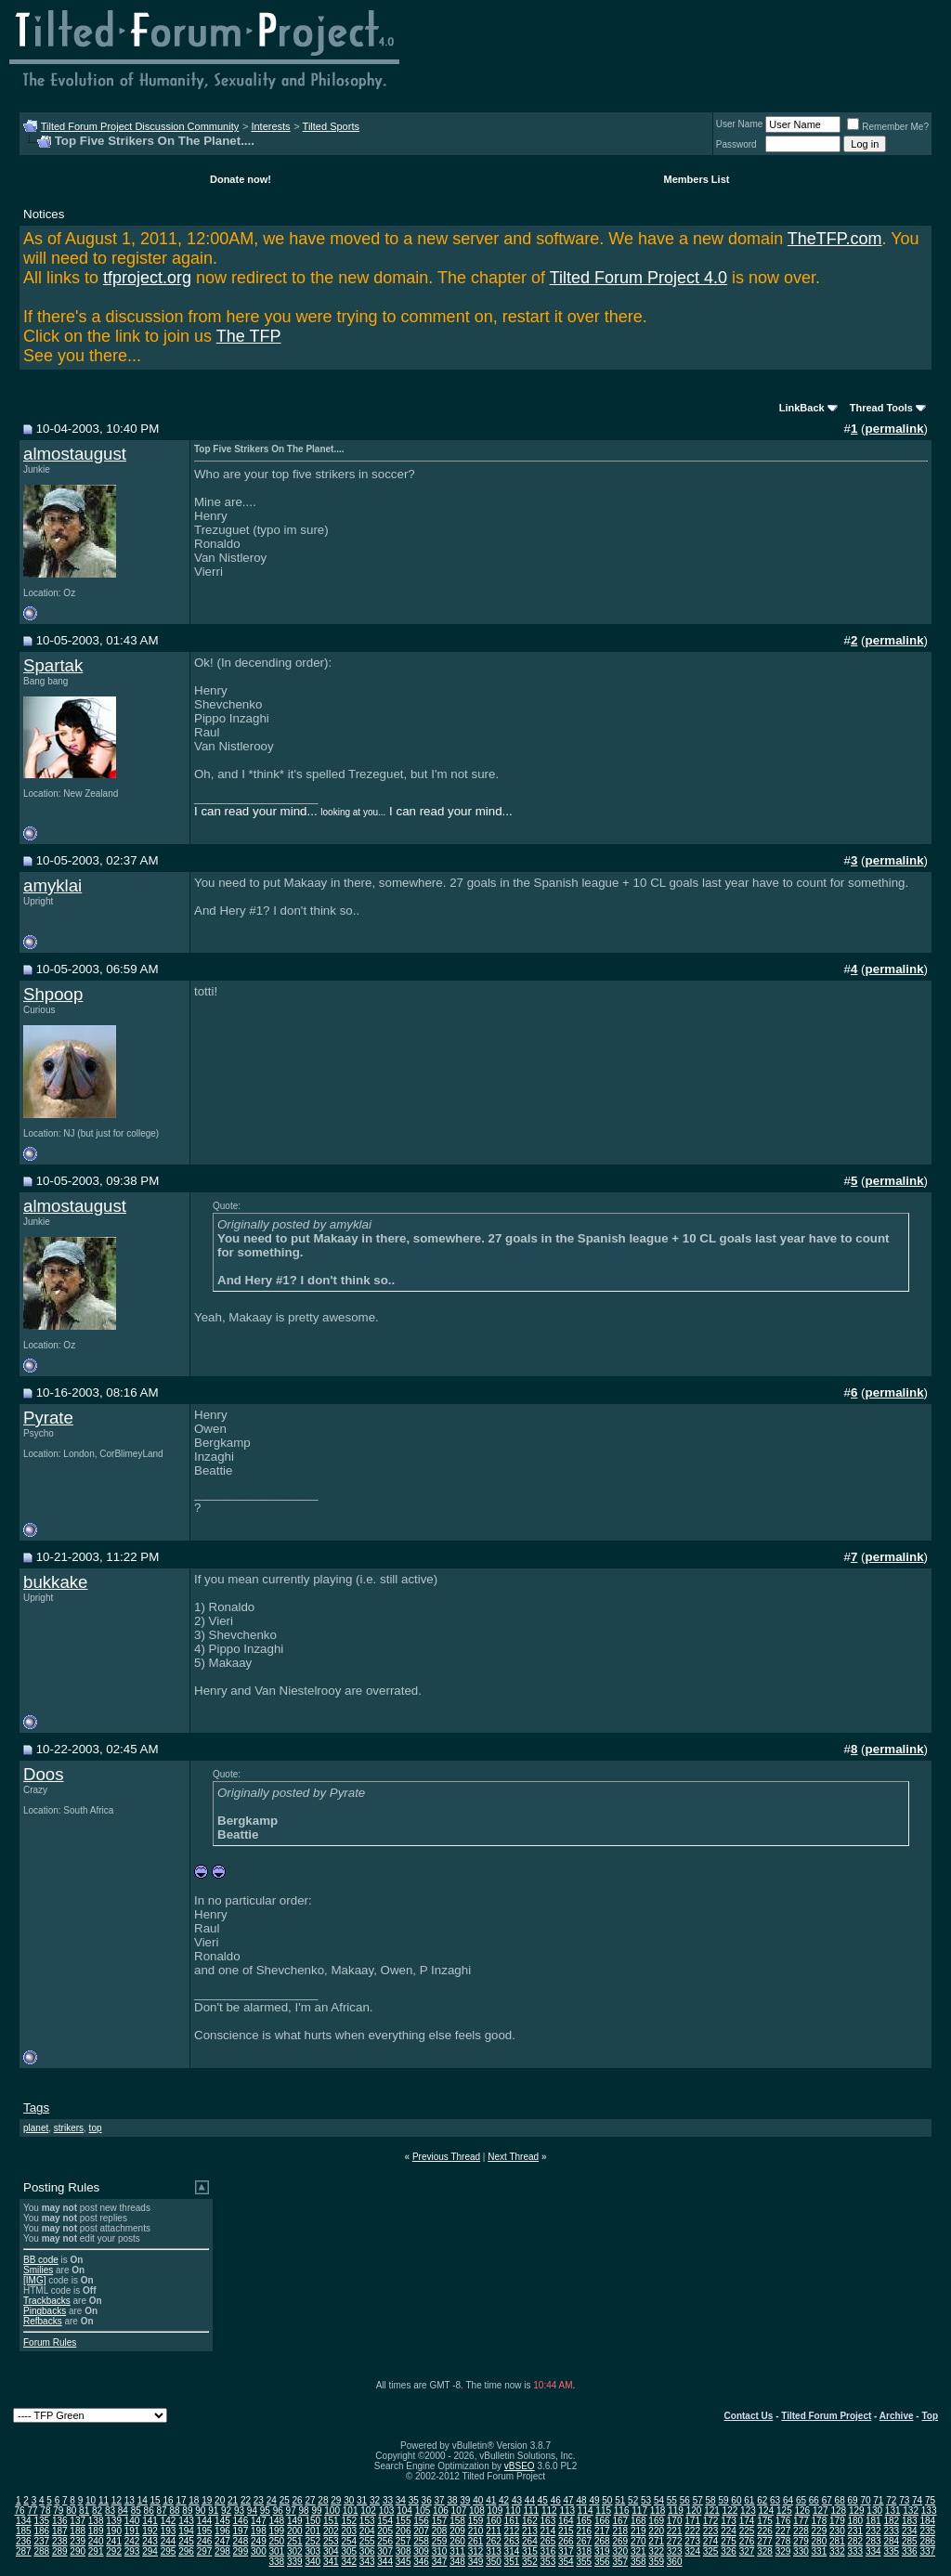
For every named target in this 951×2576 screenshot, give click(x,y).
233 (891, 2531)
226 (765, 2531)
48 (581, 2500)
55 (672, 2500)
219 (638, 2531)
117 (639, 2510)
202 (331, 2531)
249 (259, 2541)
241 (114, 2541)
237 (41, 2541)
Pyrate (48, 1417)
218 (620, 2531)
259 (440, 2541)
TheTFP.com (835, 238)
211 (494, 2531)
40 (478, 2500)
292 (114, 2551)
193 (168, 2531)
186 (41, 2531)
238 (60, 2541)
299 (241, 2551)
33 (388, 2500)
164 (566, 2521)
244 (168, 2541)
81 (84, 2510)
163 (548, 2521)
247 (222, 2541)
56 (685, 2500)
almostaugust (74, 453)
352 (530, 2561)
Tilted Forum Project (826, 2416)
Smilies (38, 2270)
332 (837, 2551)
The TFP (248, 336)
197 (241, 2531)
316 (548, 2551)
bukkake (55, 1582)
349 (476, 2561)
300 (259, 2551)
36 (427, 2500)
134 (24, 2521)
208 (440, 2531)
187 (60, 2531)
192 (150, 2531)
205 (385, 2531)
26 (298, 2500)
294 (150, 2551)
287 (24, 2551)
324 (692, 2551)
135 (41, 2521)
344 (385, 2561)
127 (820, 2510)
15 (155, 2500)
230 (837, 2531)
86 (149, 2510)
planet (35, 2128)
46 (556, 2500)
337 (927, 2551)
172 (711, 2521)
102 (368, 2510)
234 (910, 2531)
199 (277, 2531)
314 (512, 2551)
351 (512, 2561)
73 (904, 2500)
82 (97, 2510)
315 (530, 2551)
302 (295, 2551)
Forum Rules (49, 2342)
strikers (69, 2128)
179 (837, 2521)
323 (675, 2551)
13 (129, 2500)
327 (747, 2551)
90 (200, 2510)
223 (711, 2531)
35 (414, 2500)
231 (856, 2531)
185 (24, 2531)
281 (837, 2541)
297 (205, 2551)
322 (656, 2551)
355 (584, 2561)
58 (711, 2500)
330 (801, 2551)
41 (491, 2500)
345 (403, 2561)
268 (602, 2541)
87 (162, 2510)
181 (873, 2521)
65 (801, 2500)
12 (116, 2500)
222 (692, 2531)
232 (873, 2531)
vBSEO (519, 2466)
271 (656, 2541)
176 (783, 2521)
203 (349, 2531)
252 (312, 2541)
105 (423, 2510)
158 (457, 2521)
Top (929, 2416)
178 (819, 2521)
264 (530, 2541)
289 (60, 2551)
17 (181, 2500)
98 (303, 2510)
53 (646, 2500)
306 (367, 2551)
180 (856, 2521)
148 (277, 2521)
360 (675, 2561)
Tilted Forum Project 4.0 (638, 277)
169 (656, 2521)
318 (584, 2551)
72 (891, 2500)
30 (349, 2500)
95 (265, 2510)
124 (767, 2510)
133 (929, 2510)
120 (694, 2510)
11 (103, 2500)
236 (24, 2541)
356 (602, 2561)
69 (853, 2500)
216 (584, 2531)
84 (123, 2510)
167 (620, 2521)
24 (272, 2500)
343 (367, 2561)
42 (504, 2500)
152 (349, 2521)
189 (96, 2531)
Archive (896, 2416)
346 (421, 2561)
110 (513, 2510)
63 (775, 2500)
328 (765, 2551)
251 (295, 2541)
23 (259, 2500)
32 (375, 2500)
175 (765, 2521)
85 (136, 2510)
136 (60, 2521)
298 (222, 2551)
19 (207, 2500)
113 (567, 2510)
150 (312, 2521)
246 (205, 2541)
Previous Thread (446, 2157)
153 (367, 2521)
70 (865, 2500)
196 (222, 2531)
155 (403, 2521)
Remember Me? (888, 127)
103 (387, 2510)
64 (788, 2500)
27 (310, 2500)
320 (620, 2551)
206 (403, 2531)
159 (476, 2521)
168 (638, 2521)
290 (77, 2551)
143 (186, 2521)
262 (494, 2541)
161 (512, 2521)
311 (457, 2551)
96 (278, 2510)
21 (233, 2500)
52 (633, 2500)
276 (747, 2541)
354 (566, 2561)
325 (711, 2551)
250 (277, 2541)
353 (548, 2561)
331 (819, 2551)
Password (736, 144)
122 (730, 2510)
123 (748, 2510)
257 (403, 2541)
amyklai (52, 885)
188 (77, 2531)
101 (350, 2510)
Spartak (53, 665)
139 (114, 2521)
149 (295, 2521)
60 (736, 2500)
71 (878, 2500)
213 (530, 2531)
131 (893, 2510)
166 (602, 2521)
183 (910, 2521)
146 (241, 2521)
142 (168, 2521)
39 (465, 2500)
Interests (270, 126)
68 (840, 2500)
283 (873, 2541)
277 (765, 2541)
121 (712, 2510)
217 (602, 2531)
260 (457, 2541)
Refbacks (42, 2321)
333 (856, 2551)
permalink (895, 429)
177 (801, 2521)
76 (20, 2510)
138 (96, 2521)
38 (452, 2500)
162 (530, 2521)
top (95, 2128)
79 (58, 2510)
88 (174, 2510)
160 (494, 2521)
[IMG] (34, 2280)
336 (910, 2551)
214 (548, 2531)
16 (168, 2500)
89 (187, 2510)
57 (698, 2500)
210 (476, 2531)
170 (675, 2521)
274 (711, 2541)
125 (784, 2510)
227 (783, 2531)
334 (873, 2551)
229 (819, 2531)
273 (692, 2541)
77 (32, 2510)
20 (220, 2500)
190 (114, 2531)
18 (194, 2500)
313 (494, 2551)
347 (440, 2561)
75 (930, 2500)
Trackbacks (47, 2301)
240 (96, 2541)
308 (403, 2551)
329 (783, 2551)
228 (801, 2531)
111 (531, 2510)
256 (385, 2541)
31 (362, 2500)
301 (277, 2551)
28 (323, 2500)
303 (312, 2551)
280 (819, 2541)
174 (747, 2521)
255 (367, 2541)
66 (814, 2500)
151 (331, 2521)
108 (477, 2510)
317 (566, 2551)
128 (838, 2510)
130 (874, 2510)
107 (459, 2510)
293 (132, 2551)
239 (77, 2541)
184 (927, 2521)
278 (783, 2541)
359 (656, 2561)
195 (205, 2531)
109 (495, 2510)
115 (603, 2510)
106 (441, 2510)
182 (891, 2521)
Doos (43, 1774)
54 (659, 2500)
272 (675, 2541)
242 (132, 2541)
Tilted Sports (331, 126)
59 (723, 2500)
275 (728, 2541)
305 (349, 2551)
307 (385, 2551)
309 (421, 2551)
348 (457, 2561)
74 (917, 2500)
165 (584, 2521)
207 (421, 2531)
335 (891, 2551)
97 (291, 2510)
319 (602, 2551)
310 (440, 2551)
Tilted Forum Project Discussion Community (140, 126)
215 (566, 2531)
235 (927, 2531)
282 (856, 2541)
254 (349, 2541)
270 (638, 2541)
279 (801, 2541)
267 (584, 2541)
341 (331, 2561)
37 (440, 2500)
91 (213, 2510)
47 (569, 2500)
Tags (36, 2107)
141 (150, 2521)
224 (728, 2531)
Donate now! (240, 179)
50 (607, 2500)
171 (692, 2521)
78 (45, 2510)
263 (512, 2541)
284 (891, 2541)
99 (316, 2510)
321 (638, 2551)
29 (336, 2500)
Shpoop (53, 994)
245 (186, 2541)
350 (494, 2561)
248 (241, 2541)
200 (295, 2531)
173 (728, 2521)
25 (285, 2500)
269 (620, 2541)
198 (259, 2531)
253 (331, 2541)
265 (548, 2541)
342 (349, 2561)
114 (585, 2510)
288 (41, 2551)
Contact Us (749, 2416)
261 (476, 2541)
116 (622, 2510)
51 (620, 2500)
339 (295, 2561)
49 (594, 2500)
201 (312, 2531)
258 (421, 2541)
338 (277, 2561)
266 (566, 2541)
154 (385, 2521)
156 (421, 2521)
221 (675, 2531)
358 (638, 2561)
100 (332, 2510)
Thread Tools (881, 407)
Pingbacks (44, 2311)
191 (132, 2531)
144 (205, 2521)
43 (517, 2500)
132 (910, 2510)
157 (440, 2521)
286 (927, 2541)
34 (401, 2500)
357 (620, 2561)
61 (749, 2500)
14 (142, 2500)
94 (252, 2510)
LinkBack (802, 407)
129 (857, 2510)
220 (656, 2531)
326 (728, 2551)
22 (246, 2500)
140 (132, 2521)
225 (747, 2531)
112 (549, 2510)
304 (331, 2551)
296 (186, 2551)
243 (150, 2541)
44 (530, 2500)
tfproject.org (147, 277)
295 (168, 2551)
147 (259, 2521)
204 (367, 2531)
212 (512, 2531)
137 (77, 2521)
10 (90, 2500)
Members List (697, 179)
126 (802, 2510)
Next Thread (513, 2157)
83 (110, 2510)
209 (457, 2531)
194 (186, 2531)
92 (226, 2510)
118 (658, 2510)
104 (404, 2510)
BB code (41, 2260)
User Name (739, 124)
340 (312, 2561)
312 (476, 2551)
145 (222, 2521)
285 (910, 2541)
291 (96, 2551)
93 (239, 2510)
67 (827, 2500)
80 (71, 2510)
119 (676, 2510)
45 (543, 2500)
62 (762, 2500)
